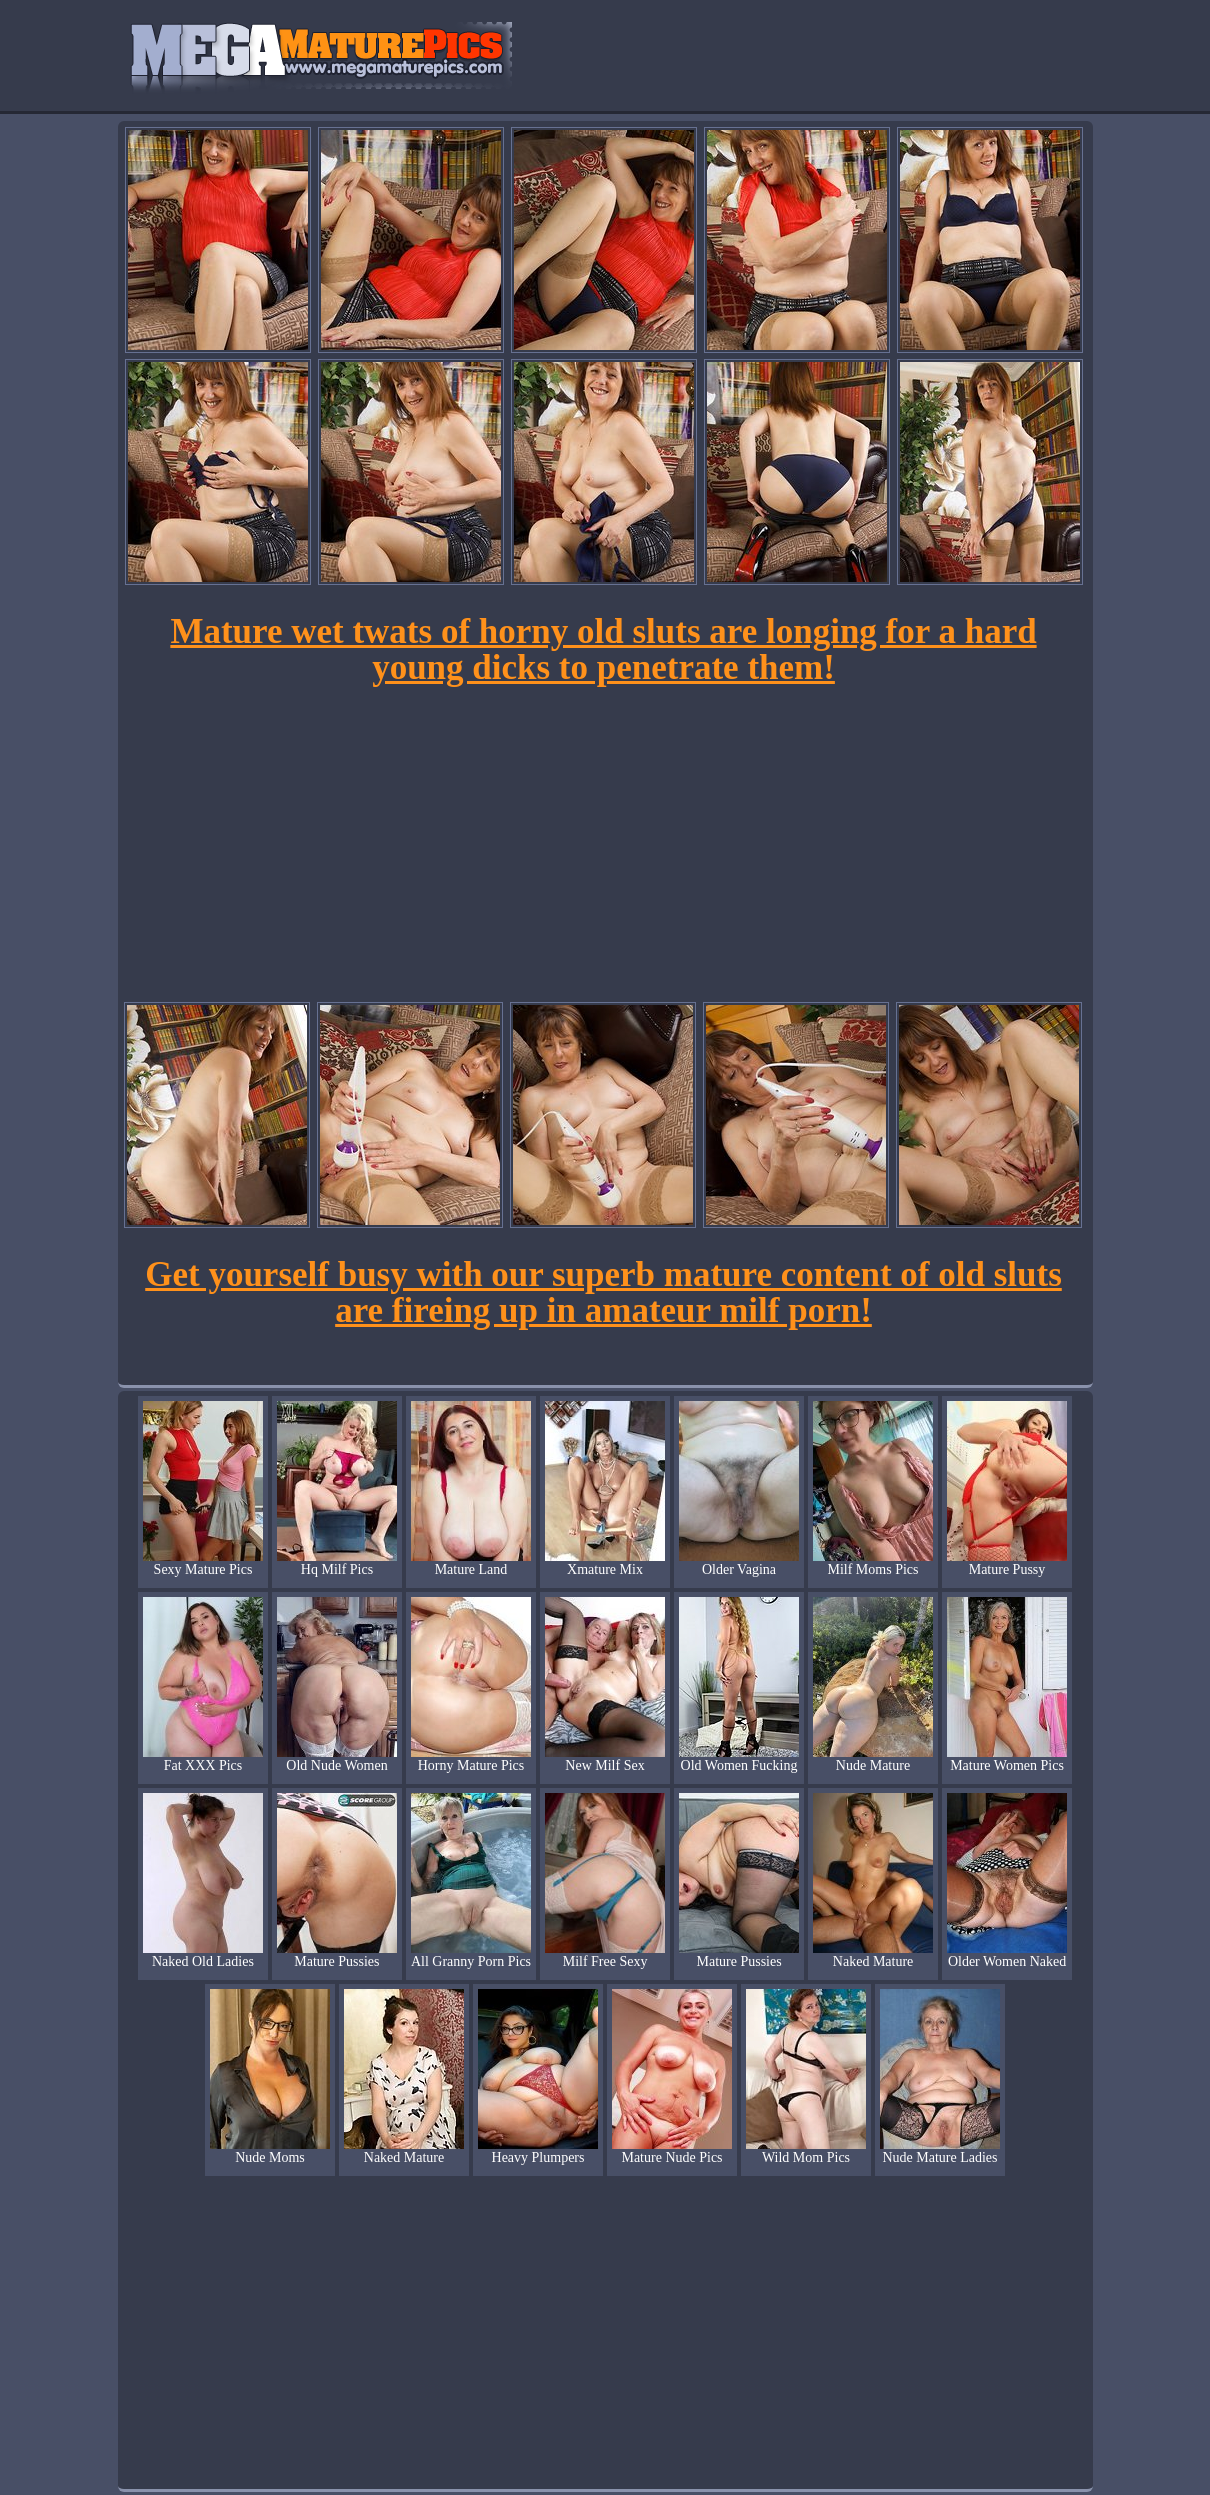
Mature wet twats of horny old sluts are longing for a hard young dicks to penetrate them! (603, 649)
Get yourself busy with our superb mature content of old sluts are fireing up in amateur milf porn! (603, 1292)
